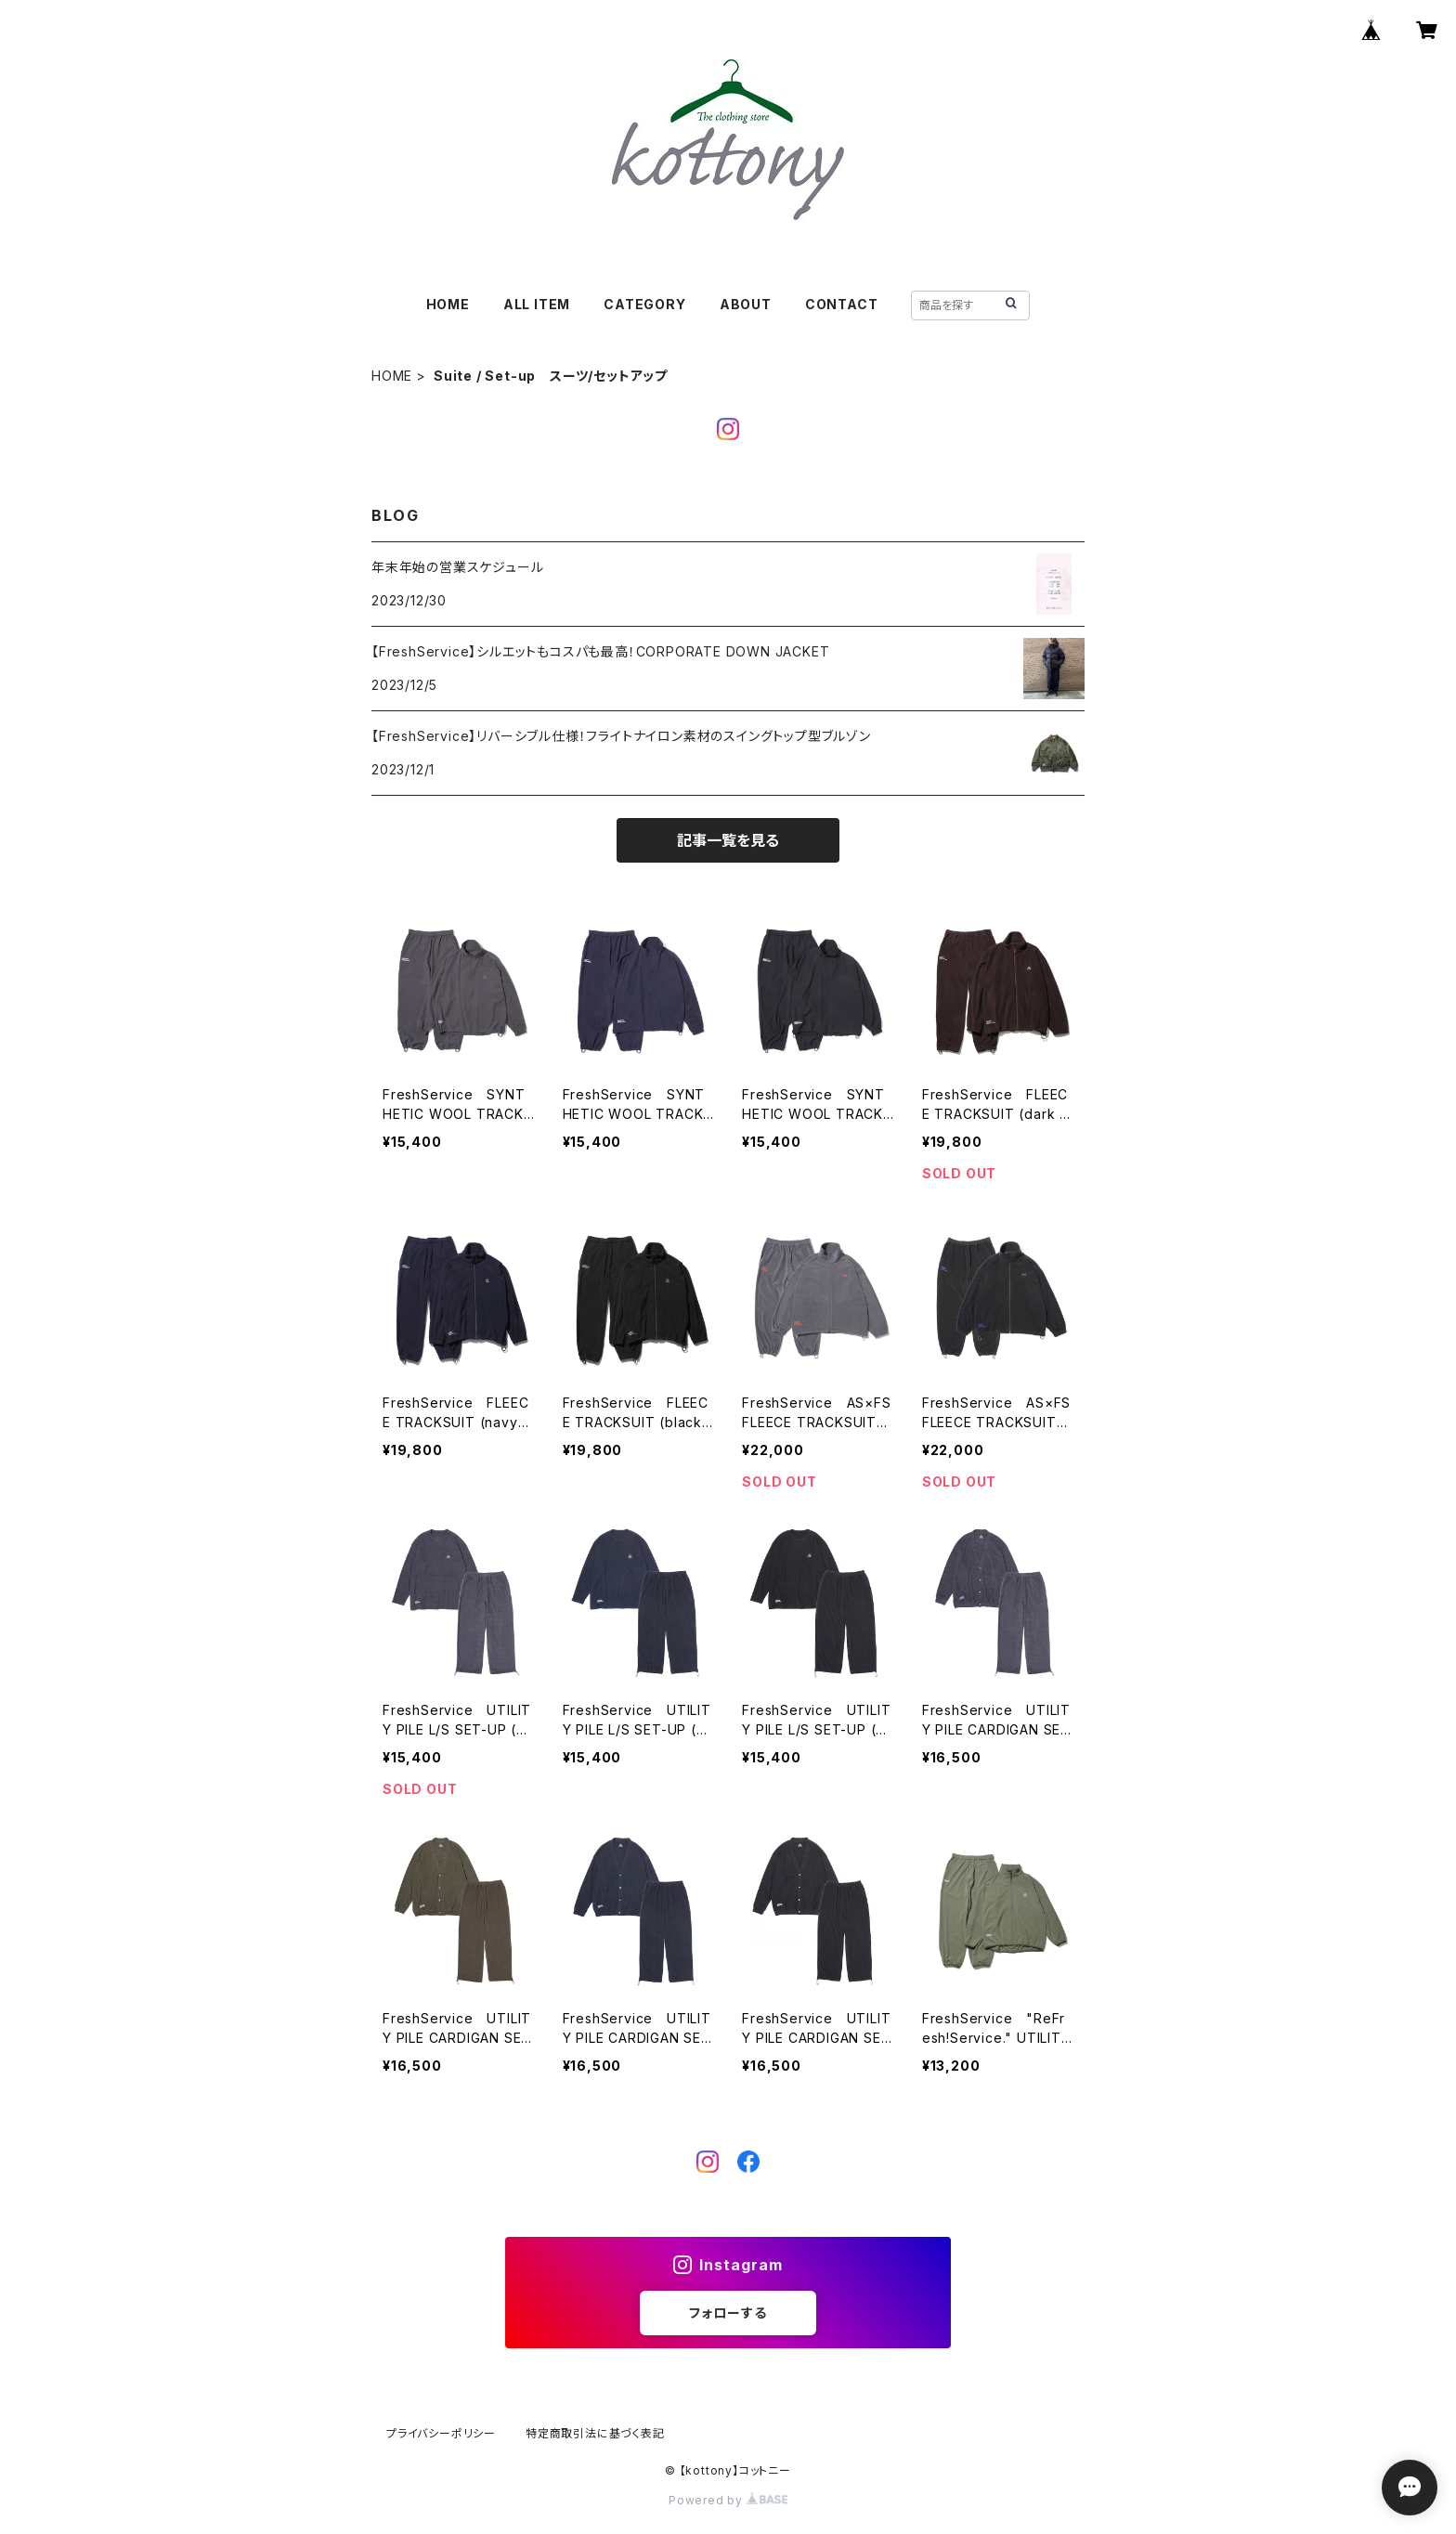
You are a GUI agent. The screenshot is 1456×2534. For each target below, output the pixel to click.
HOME (448, 304)
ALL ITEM (536, 304)
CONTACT (841, 304)
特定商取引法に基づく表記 (595, 2433)
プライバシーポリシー (441, 2433)
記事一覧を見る (728, 840)
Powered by (728, 2500)
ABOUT (746, 304)
